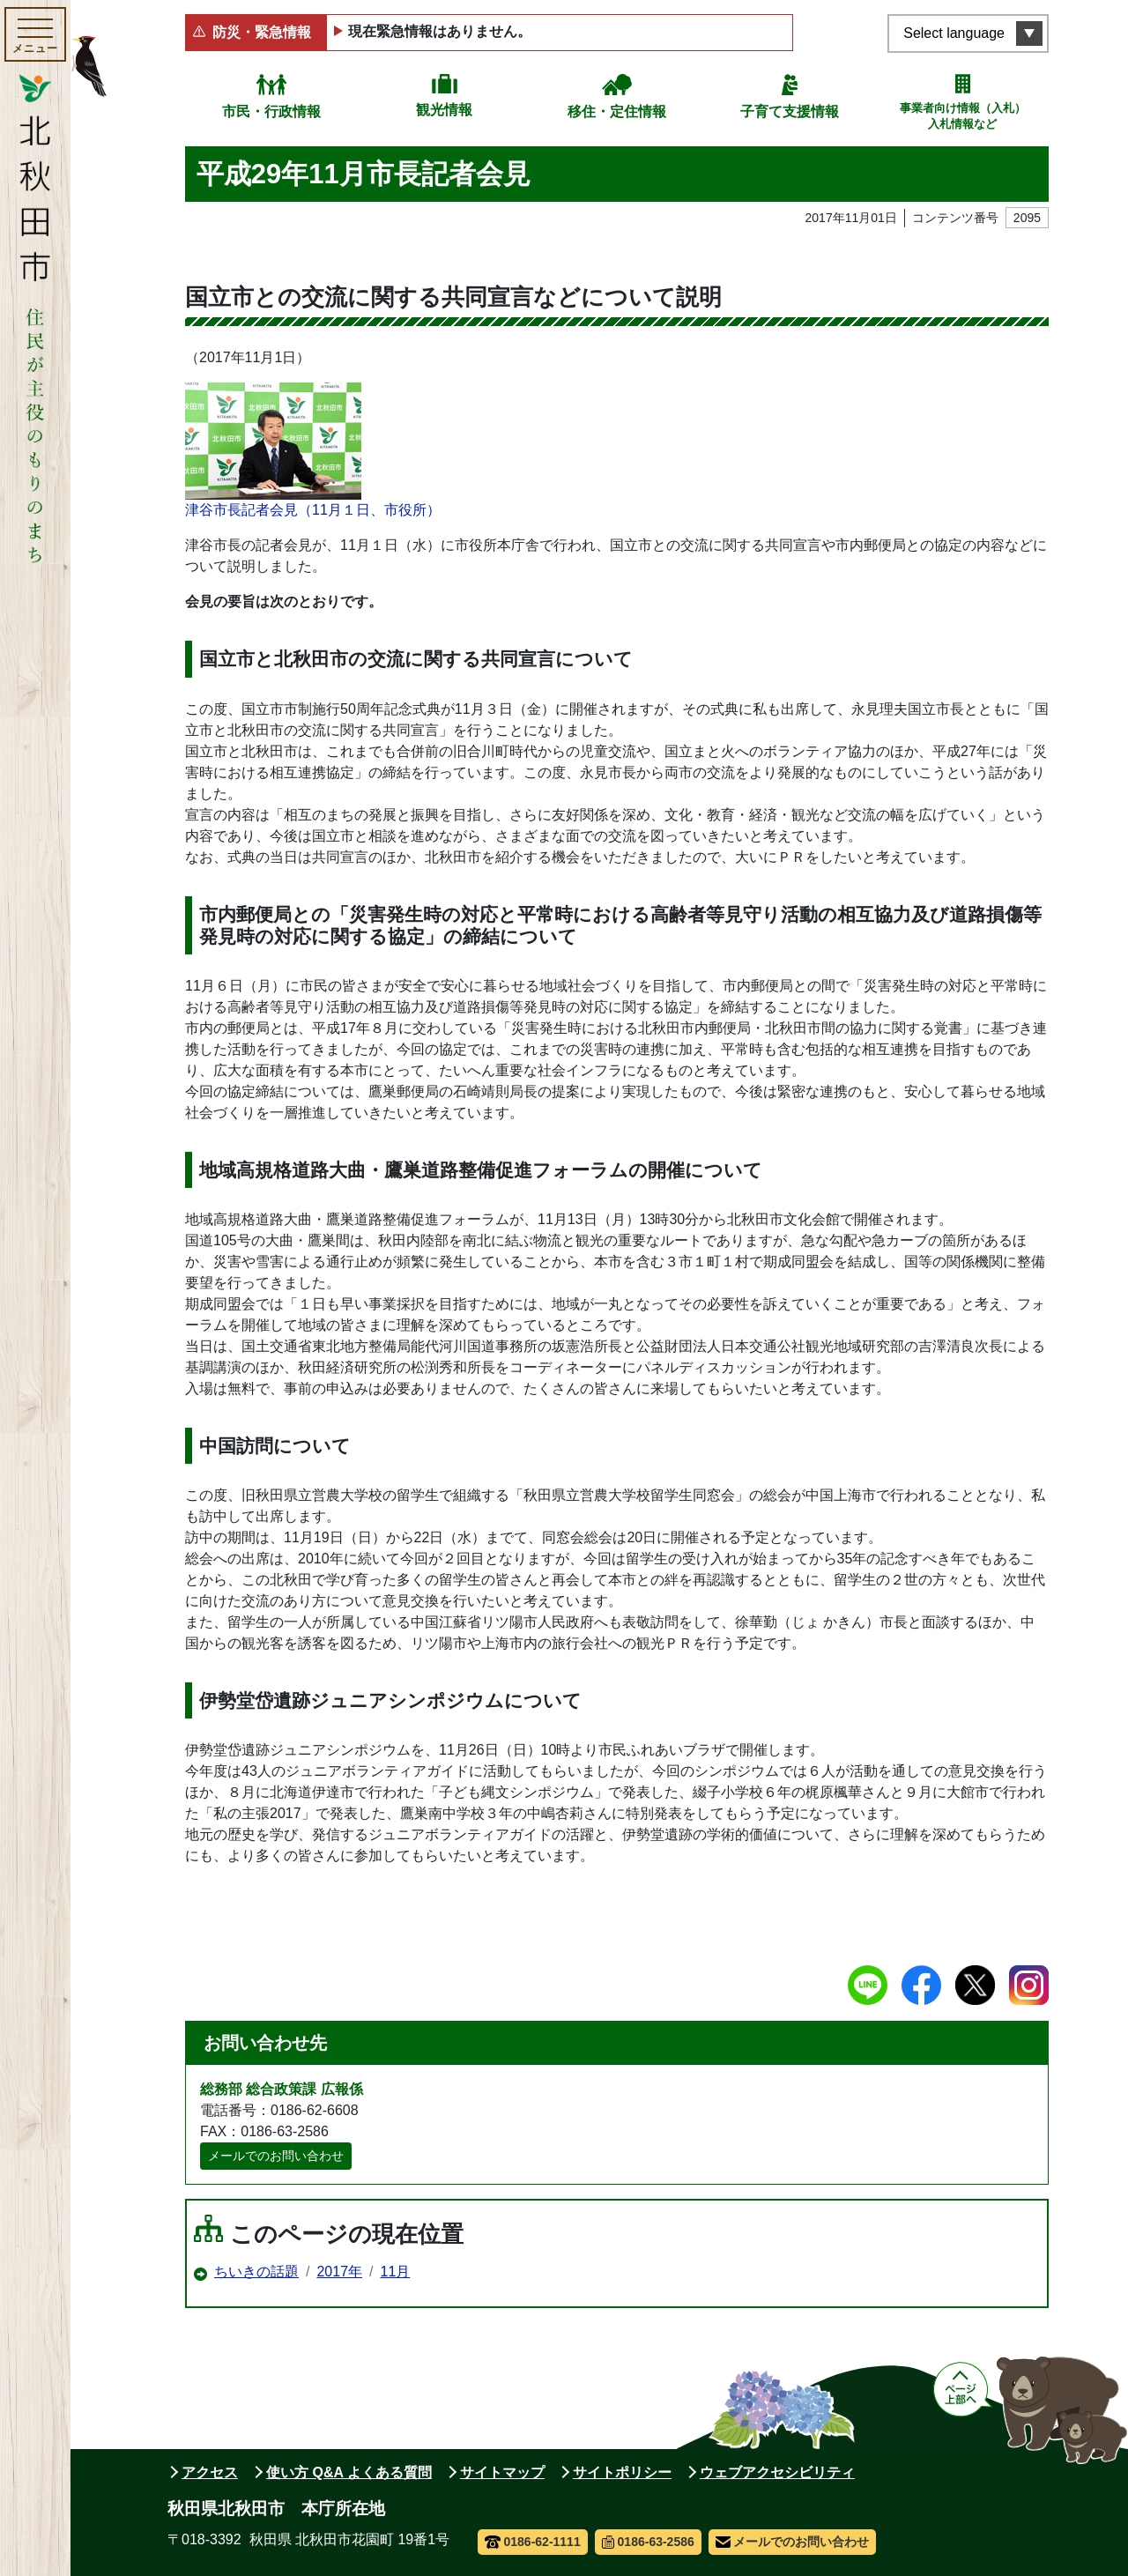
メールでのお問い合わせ (276, 2156)
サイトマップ (502, 2472)
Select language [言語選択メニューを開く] (954, 33)
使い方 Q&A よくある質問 (349, 2472)
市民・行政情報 (271, 111)
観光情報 (444, 109)
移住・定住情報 (617, 111)
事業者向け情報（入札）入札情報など (963, 115)
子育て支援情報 (789, 111)
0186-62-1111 (533, 2542)
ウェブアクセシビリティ (777, 2472)
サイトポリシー (622, 2472)
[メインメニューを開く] (35, 34)
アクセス (210, 2472)
